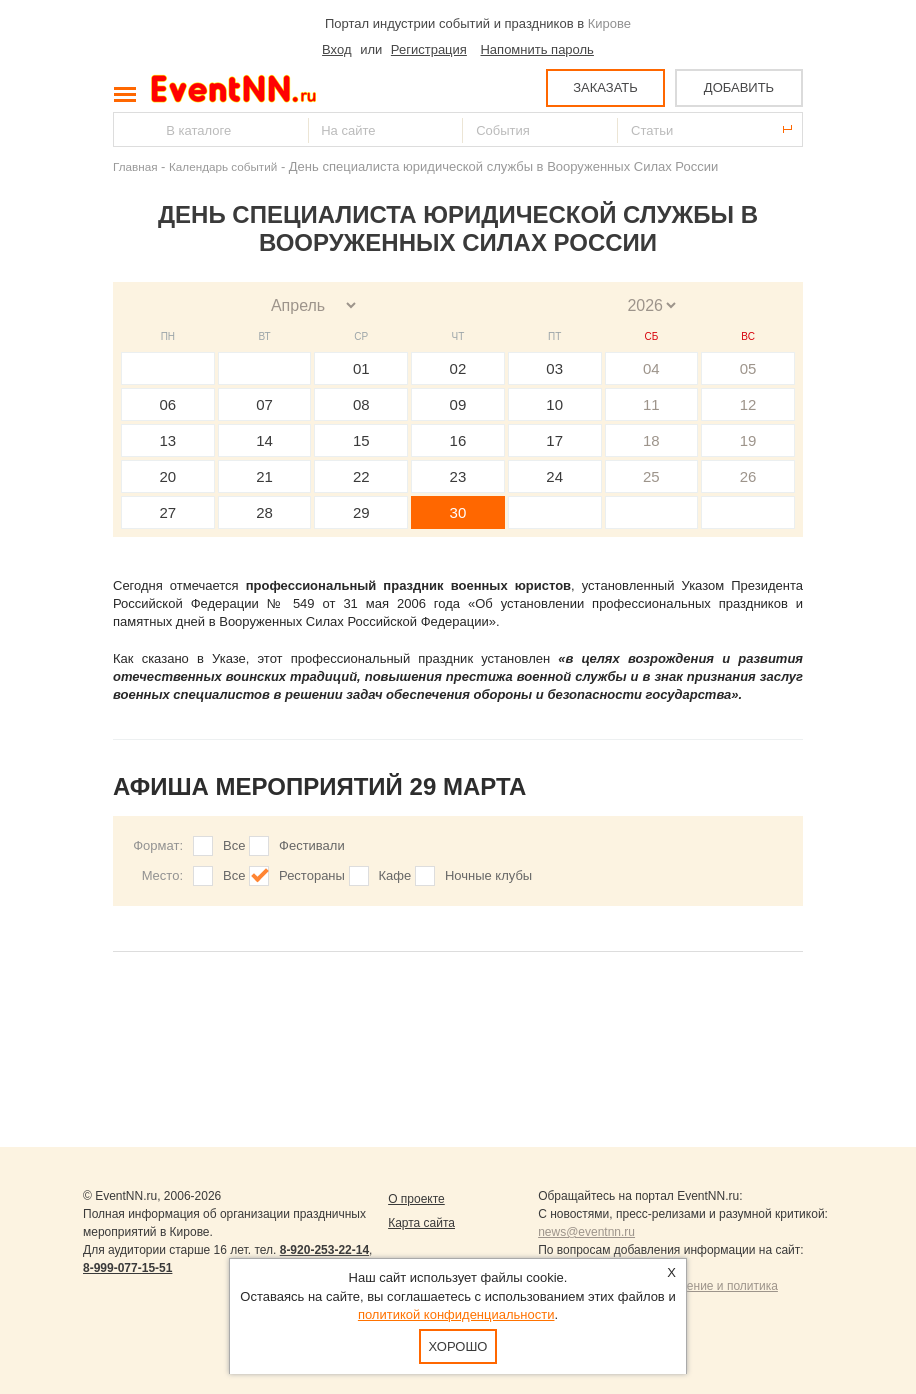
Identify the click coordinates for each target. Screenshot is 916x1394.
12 (748, 404)
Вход (336, 49)
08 (361, 404)
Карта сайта (421, 1223)
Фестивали (312, 845)
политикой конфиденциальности (456, 1314)
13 (168, 440)
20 (168, 476)
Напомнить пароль (536, 49)
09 (458, 404)
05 (748, 368)
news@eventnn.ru (586, 1232)
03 (554, 368)
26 (748, 476)
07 (264, 404)
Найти (130, 129)
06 (168, 404)
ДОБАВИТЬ (739, 87)
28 (264, 512)
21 (264, 476)
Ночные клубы (488, 875)
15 (361, 440)
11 (651, 404)
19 (748, 440)
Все (234, 845)
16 (458, 440)
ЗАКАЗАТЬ (605, 87)
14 (264, 440)
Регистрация (429, 49)
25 (651, 476)
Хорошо (458, 1346)
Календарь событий (223, 166)
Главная (135, 166)
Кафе (395, 875)
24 (554, 476)
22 (361, 476)
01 (361, 368)
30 (458, 512)
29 (361, 512)
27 (168, 512)
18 (651, 440)
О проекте (416, 1199)
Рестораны (312, 875)
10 (554, 404)
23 (458, 476)
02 (458, 368)
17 (554, 440)
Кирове (609, 23)
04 (651, 368)
